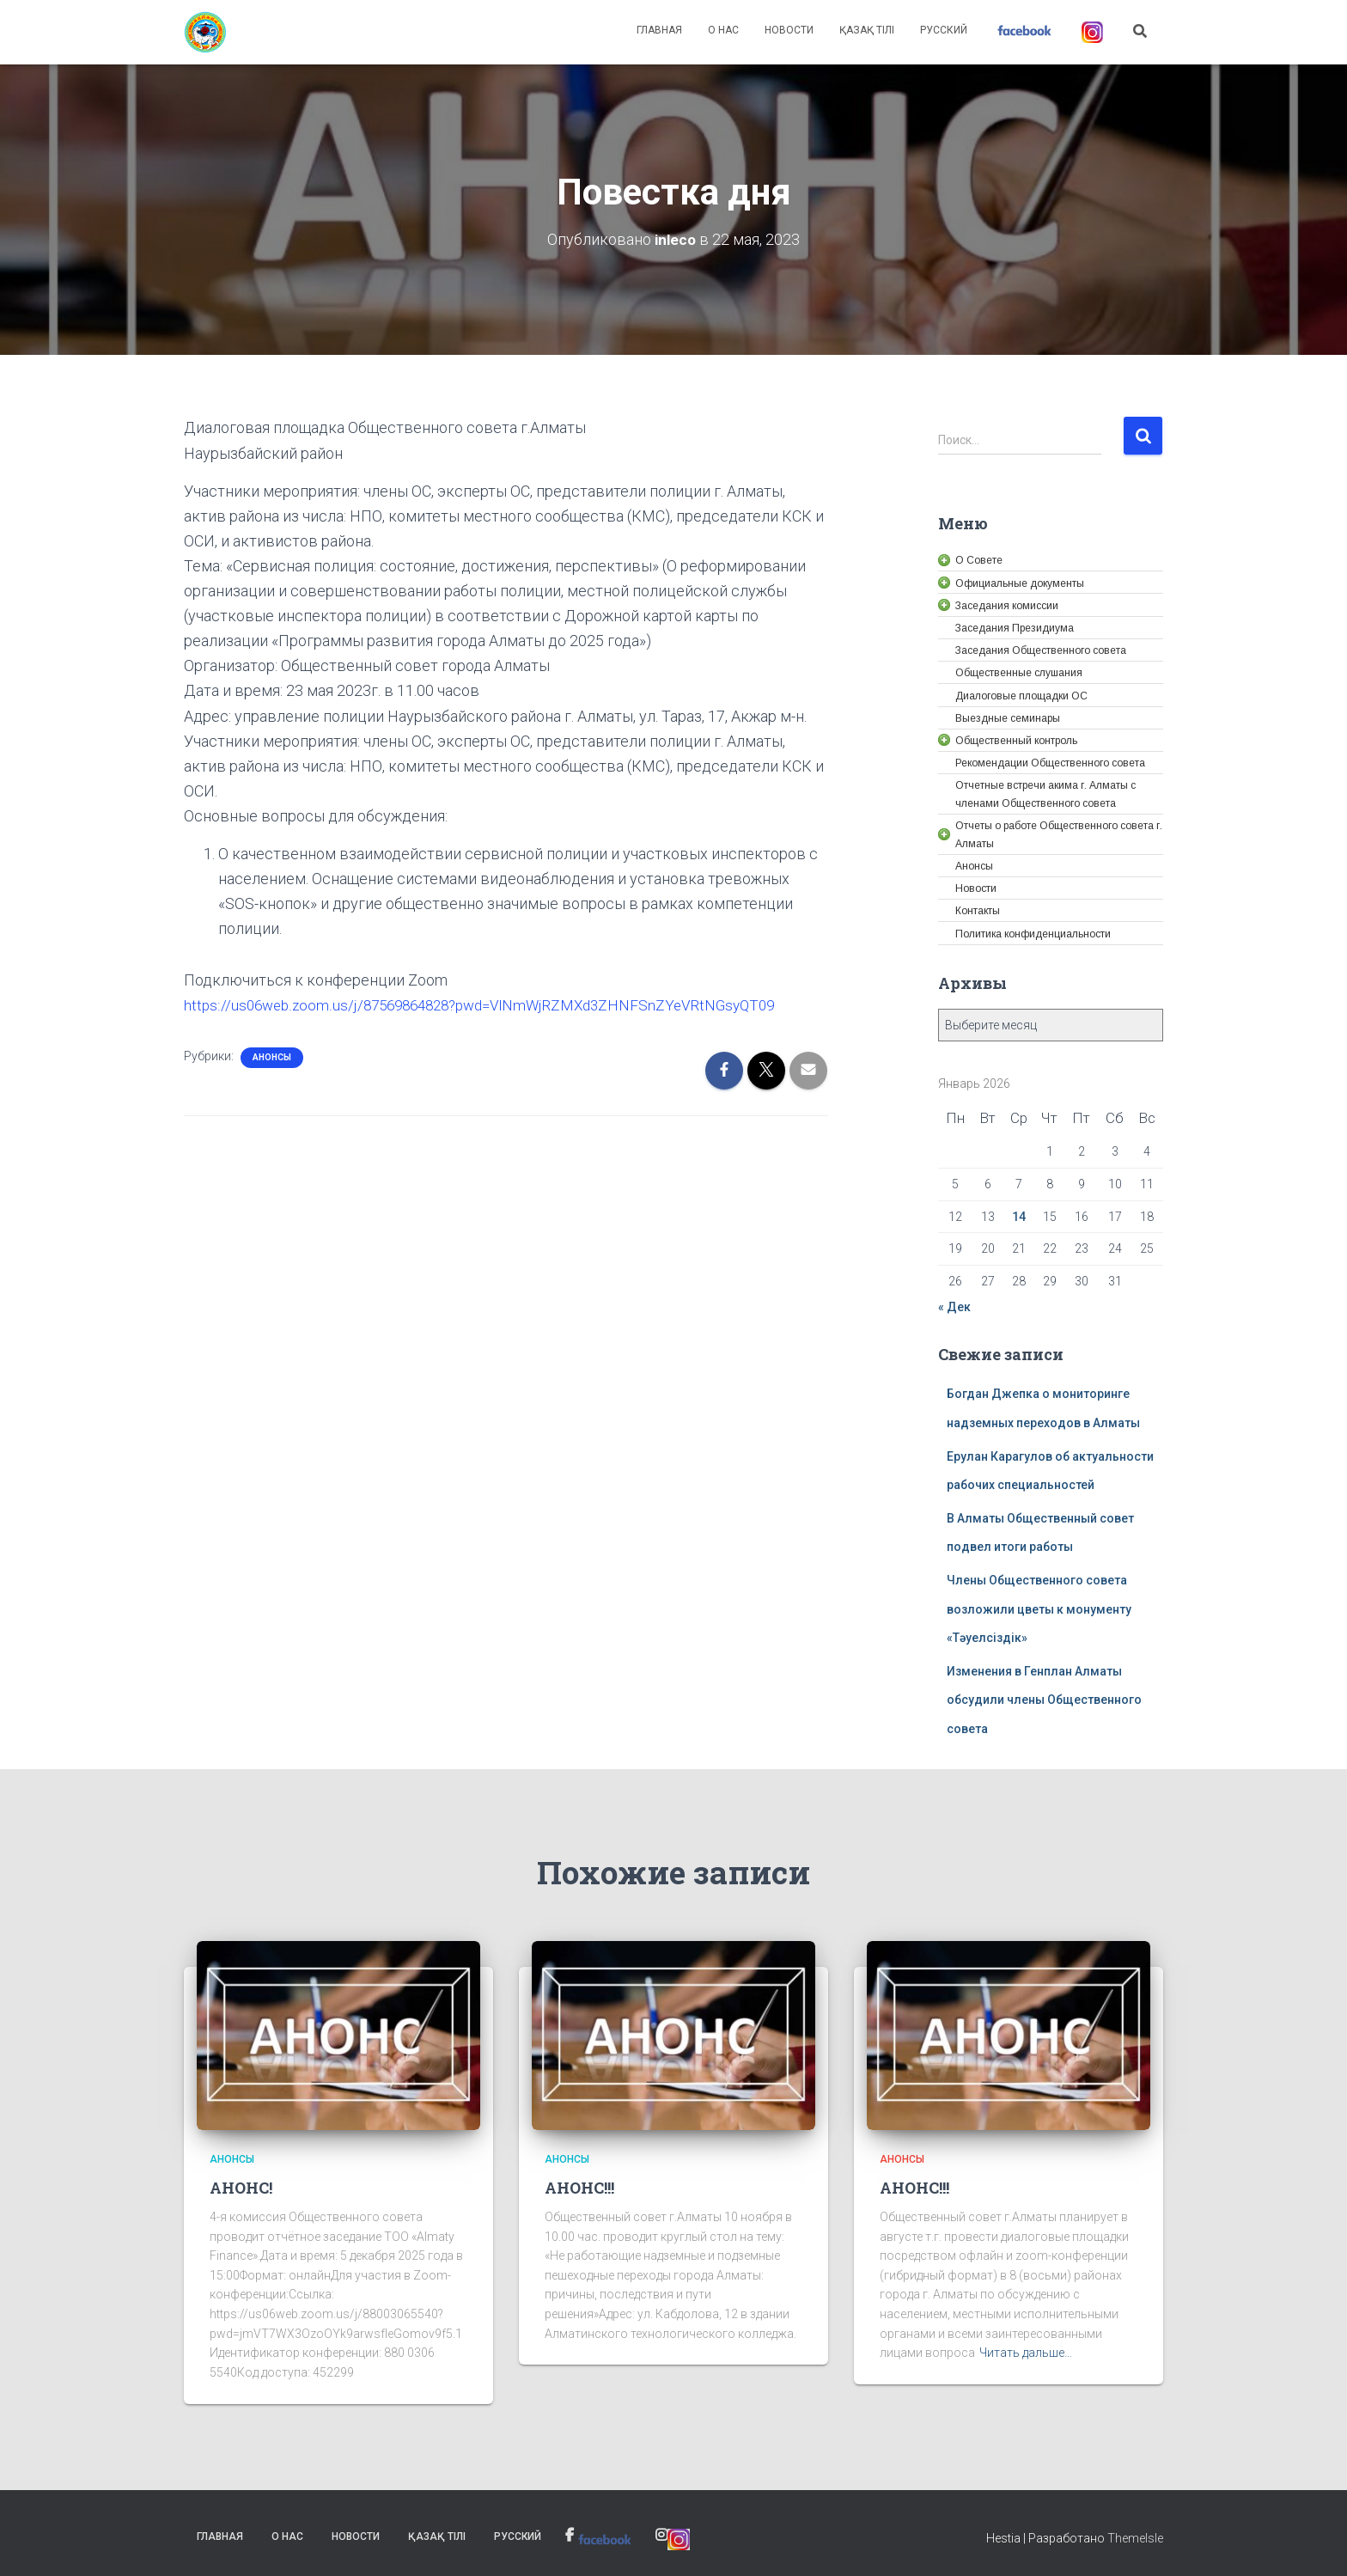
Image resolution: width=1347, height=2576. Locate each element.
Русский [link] (943, 30)
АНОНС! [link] (241, 2186)
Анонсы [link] (272, 1056)
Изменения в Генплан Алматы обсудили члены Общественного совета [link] (1044, 1699)
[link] (205, 32)
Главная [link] (659, 30)
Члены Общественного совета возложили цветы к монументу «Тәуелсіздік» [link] (1039, 1608)
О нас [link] (723, 30)
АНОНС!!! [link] (579, 2186)
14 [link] (1019, 1216)
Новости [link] (789, 30)
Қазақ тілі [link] (866, 30)
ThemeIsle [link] (1135, 2537)
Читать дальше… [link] (1025, 2352)
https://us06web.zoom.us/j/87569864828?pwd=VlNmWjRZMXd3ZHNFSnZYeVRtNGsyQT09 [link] (493, 1004)
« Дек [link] (954, 1306)
